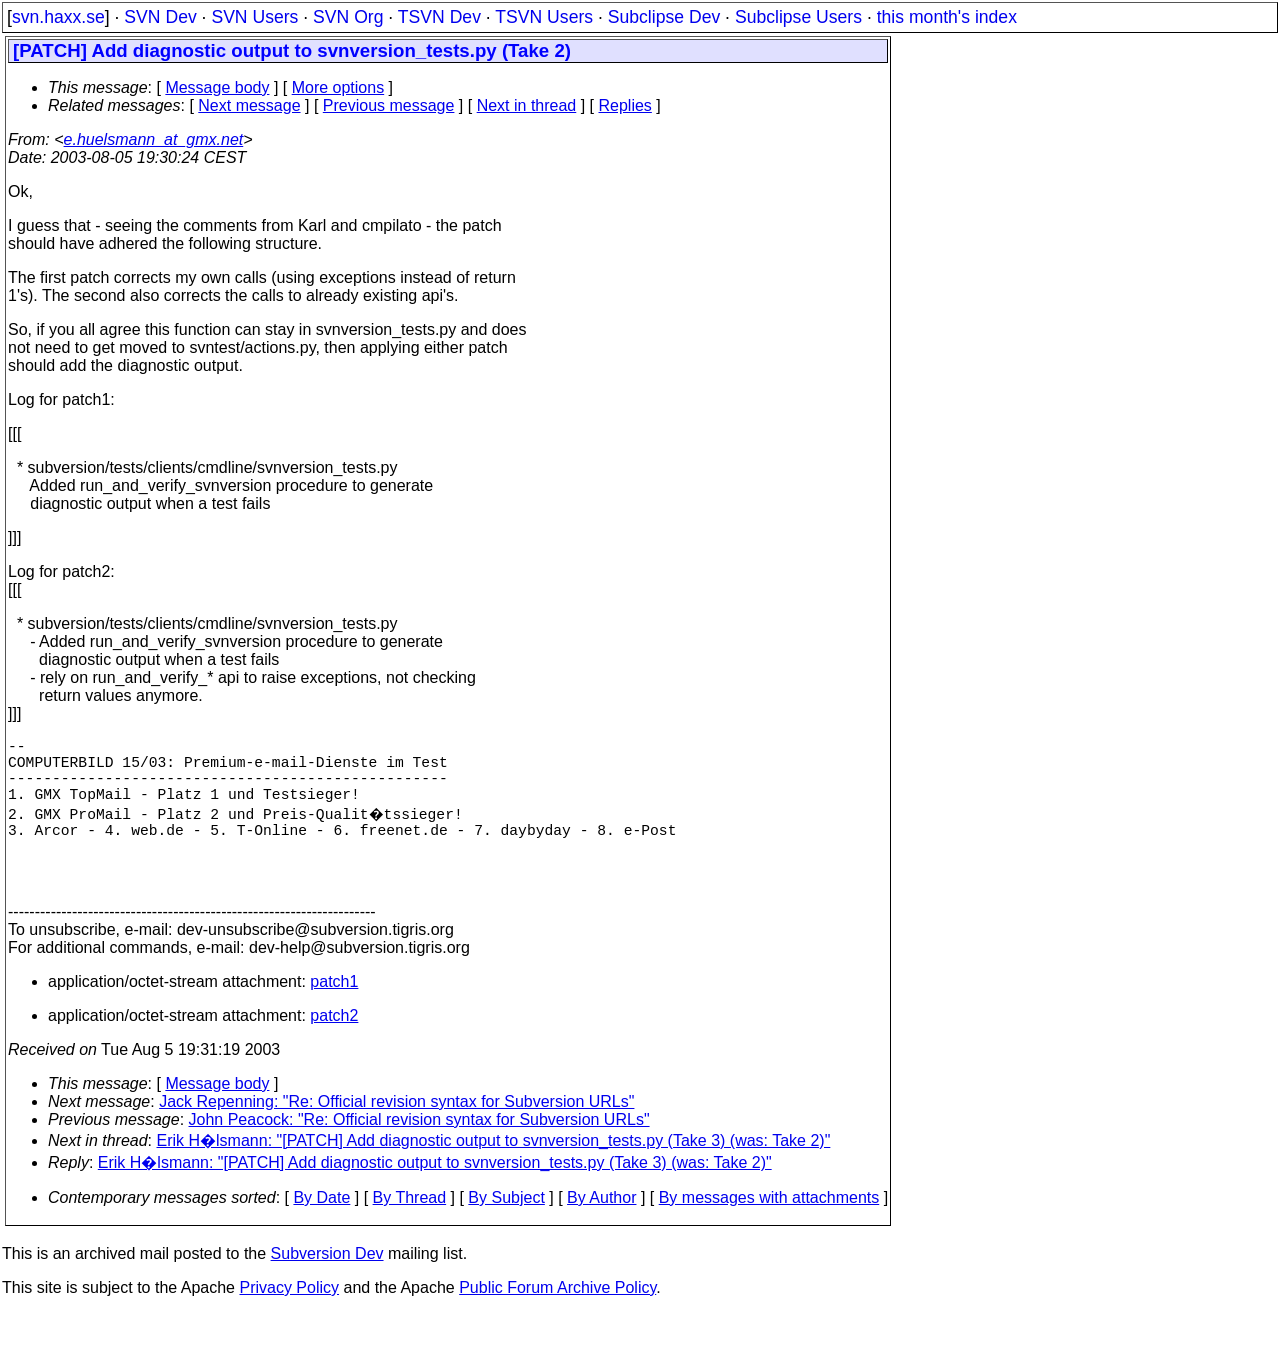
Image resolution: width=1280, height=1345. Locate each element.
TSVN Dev (439, 17)
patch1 (334, 1013)
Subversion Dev (327, 1285)
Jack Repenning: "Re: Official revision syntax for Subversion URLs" (396, 1133)
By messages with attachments (769, 1229)
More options (338, 87)
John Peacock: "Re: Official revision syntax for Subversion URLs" (419, 1151)
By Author (601, 1229)
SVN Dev (160, 17)
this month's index (947, 17)
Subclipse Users (798, 17)
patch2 (334, 1047)
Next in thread (527, 105)
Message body (217, 87)
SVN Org (348, 17)
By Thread (410, 1229)
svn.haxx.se (58, 17)
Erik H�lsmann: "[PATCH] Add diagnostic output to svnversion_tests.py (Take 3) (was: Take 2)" (494, 1172)
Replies (625, 105)
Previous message (389, 105)
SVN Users (254, 17)
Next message (249, 105)
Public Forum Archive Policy (557, 1319)
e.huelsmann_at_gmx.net (154, 139)
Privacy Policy (289, 1319)
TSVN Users (544, 17)
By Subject (506, 1229)
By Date (321, 1229)
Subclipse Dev (664, 17)
